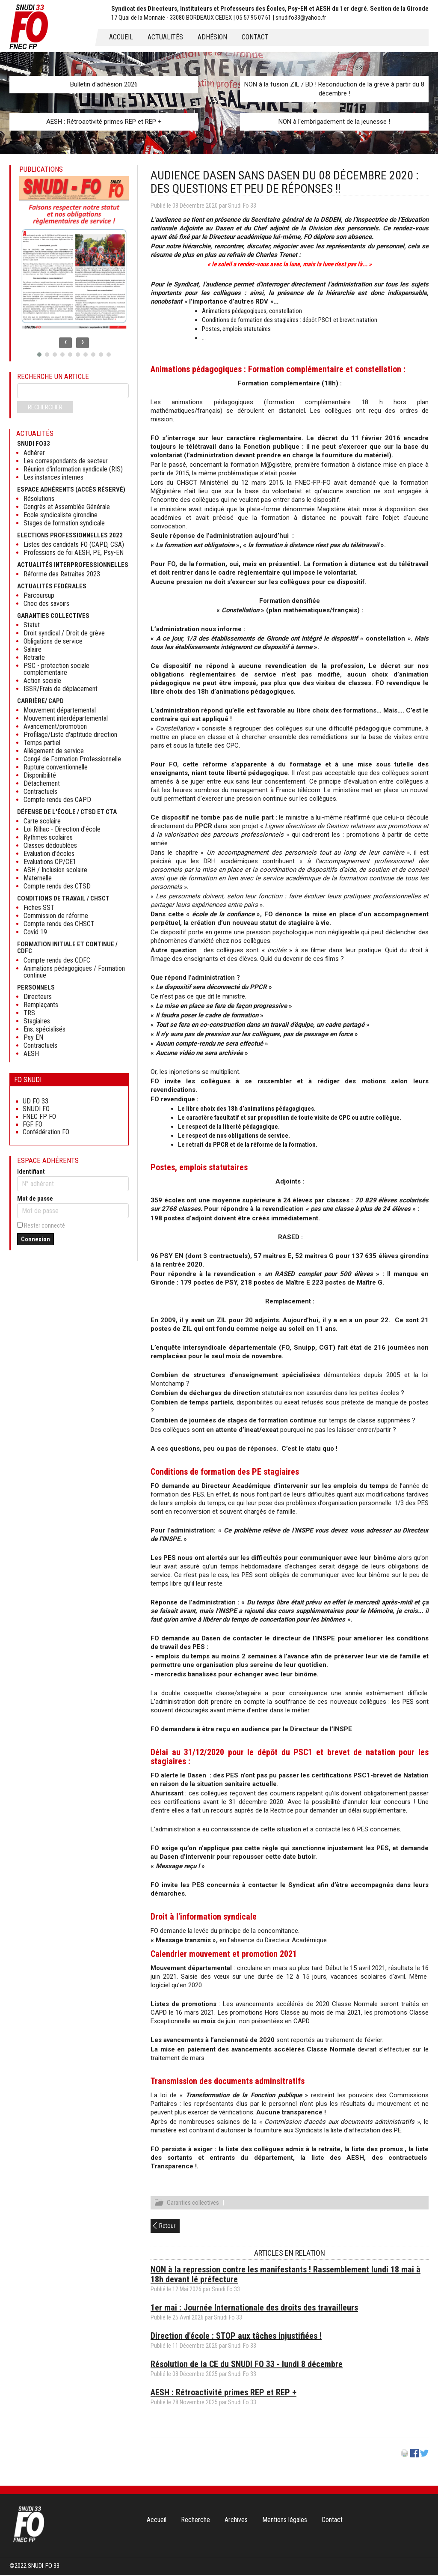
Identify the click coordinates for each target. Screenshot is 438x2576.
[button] (39, 354)
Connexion (35, 1239)
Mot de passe (35, 1198)
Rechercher (45, 407)
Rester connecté (44, 1225)
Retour (167, 2227)
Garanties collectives (193, 2204)
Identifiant (31, 1171)
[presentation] (65, 342)
